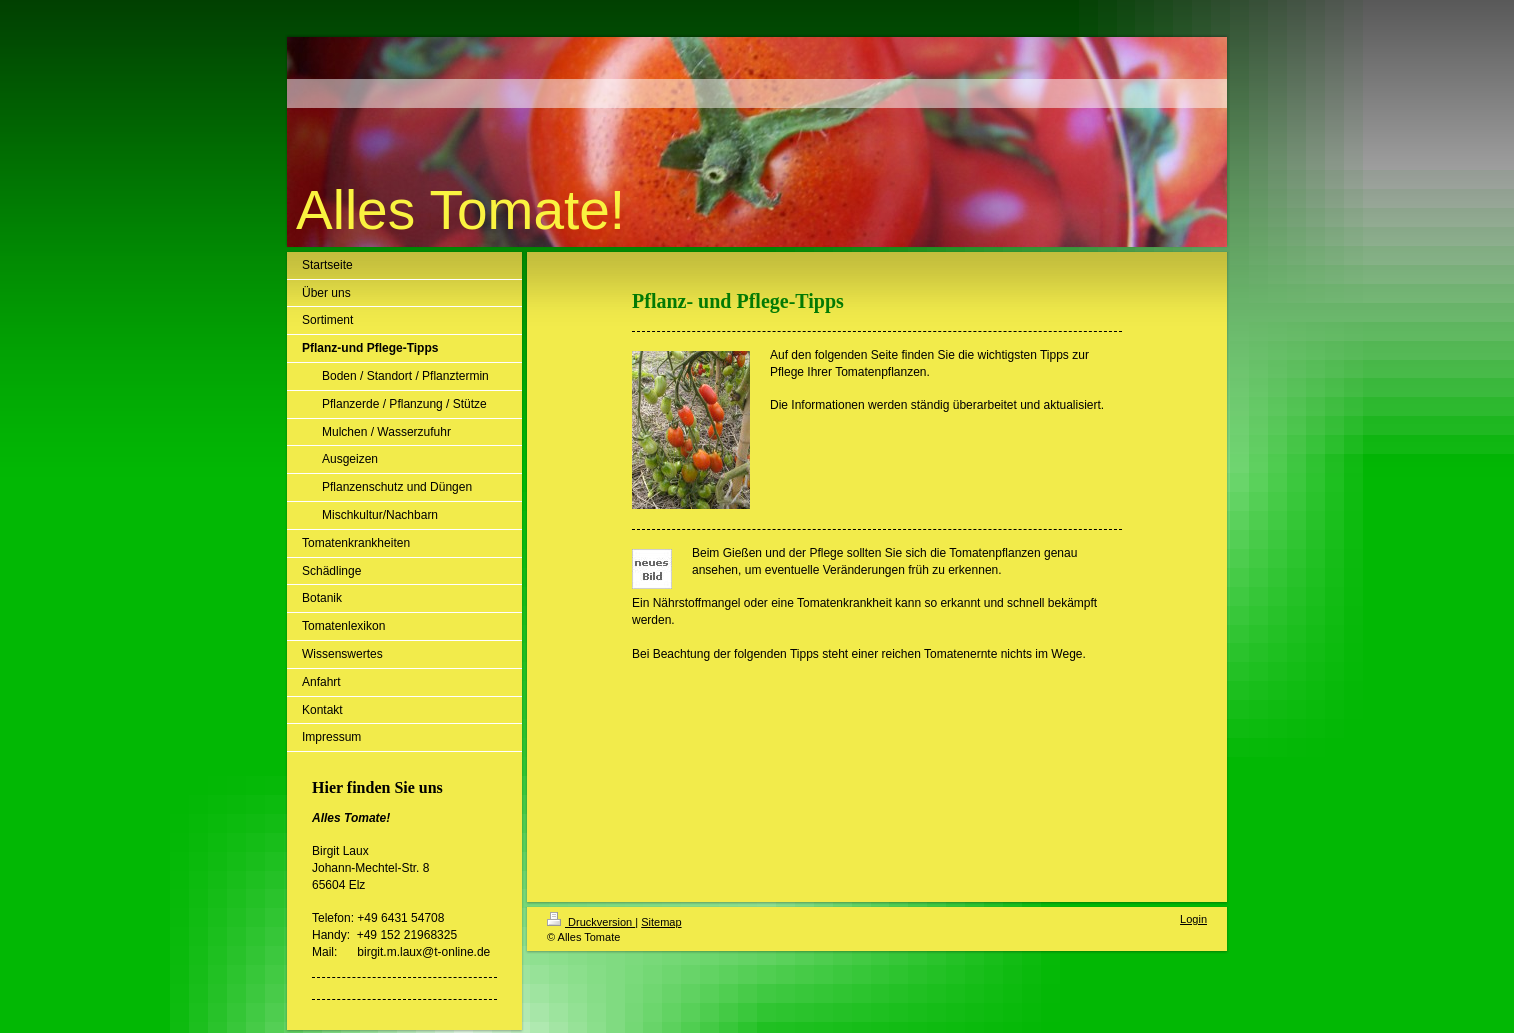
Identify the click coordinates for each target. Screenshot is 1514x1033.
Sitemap (661, 922)
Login (1193, 919)
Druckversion (591, 922)
